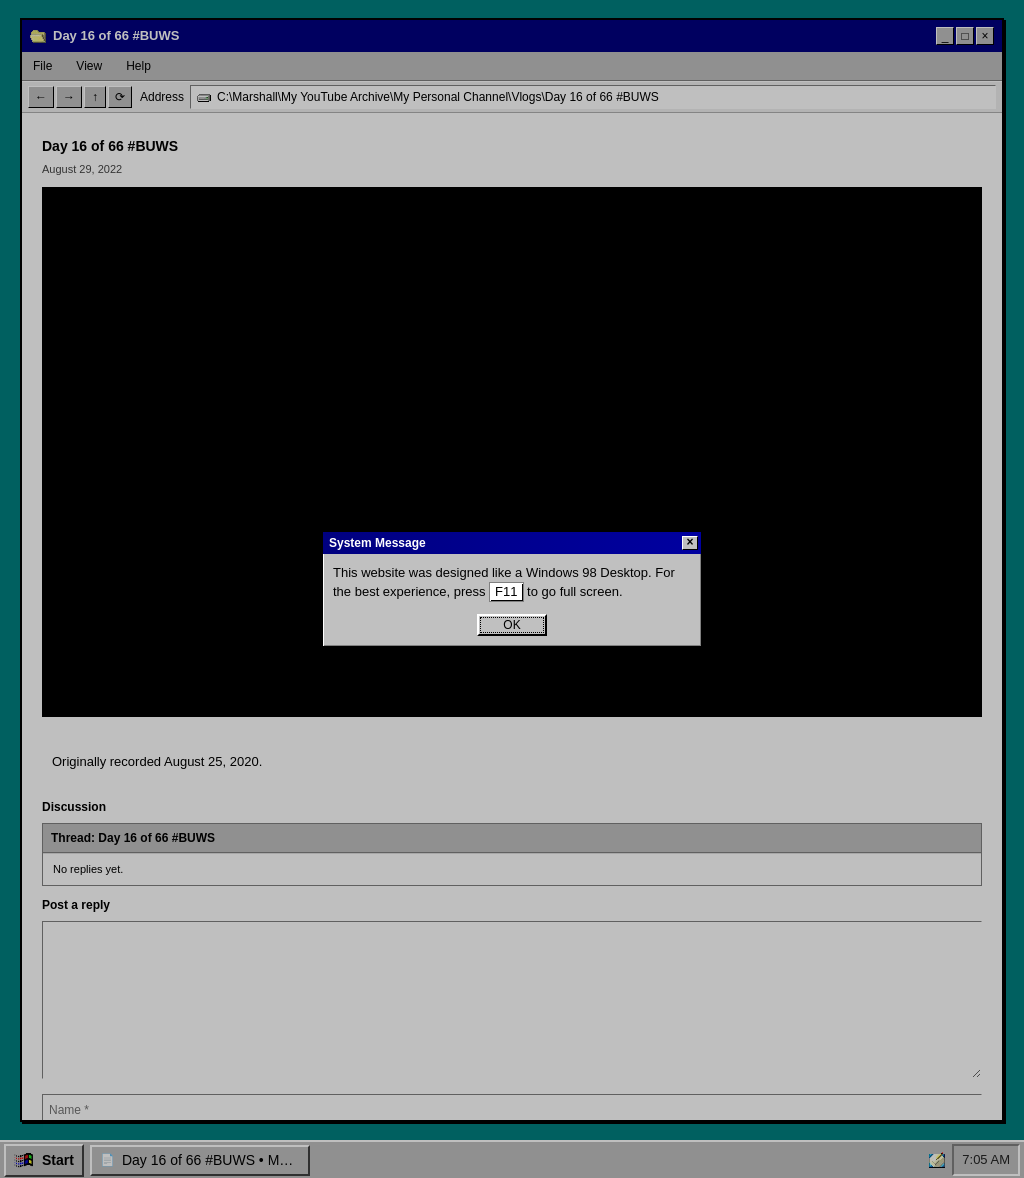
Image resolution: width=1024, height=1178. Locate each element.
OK (511, 625)
